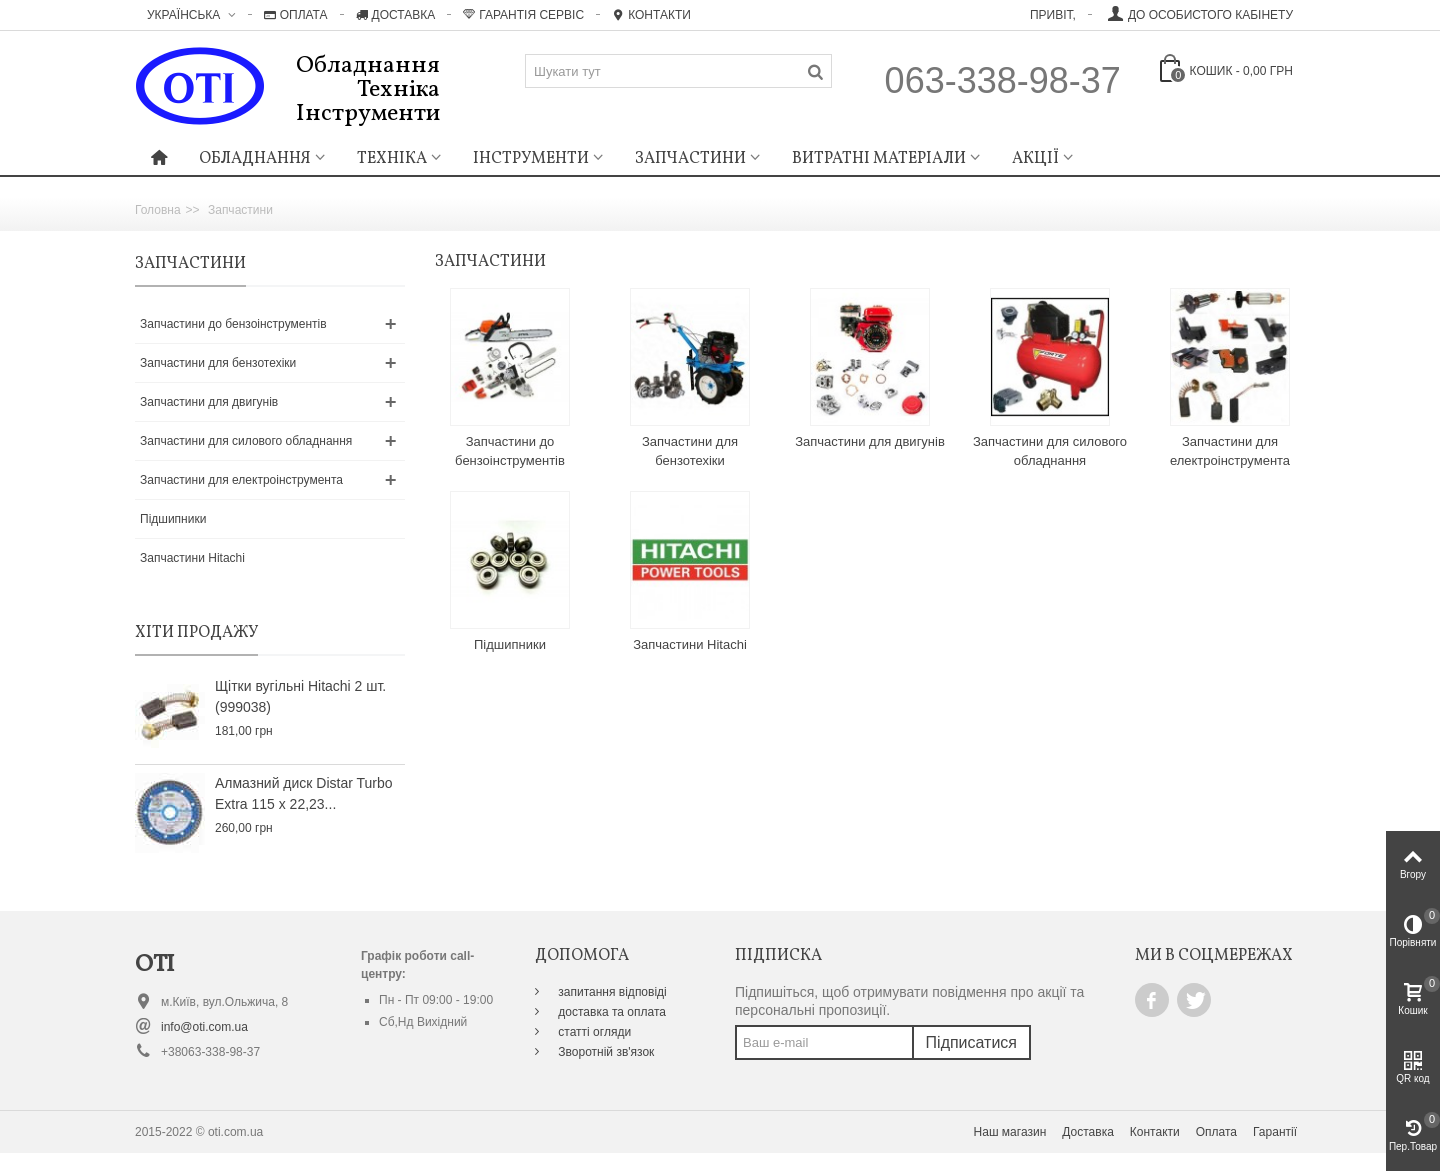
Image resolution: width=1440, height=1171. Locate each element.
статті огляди (593, 1032)
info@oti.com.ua (204, 1027)
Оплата (296, 15)
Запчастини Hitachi (192, 558)
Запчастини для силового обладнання (246, 441)
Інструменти (531, 159)
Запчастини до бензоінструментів (233, 324)
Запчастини (690, 159)
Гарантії (1275, 1132)
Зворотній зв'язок (604, 1052)
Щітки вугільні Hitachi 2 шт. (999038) (300, 696)
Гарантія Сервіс (523, 15)
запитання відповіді (611, 992)
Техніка (392, 159)
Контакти (651, 15)
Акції (1035, 159)
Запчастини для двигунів (209, 402)
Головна (158, 210)
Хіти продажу (196, 633)
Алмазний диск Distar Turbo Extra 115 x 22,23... (304, 793)
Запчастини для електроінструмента (241, 480)
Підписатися (971, 1042)
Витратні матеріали (879, 159)
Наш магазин (1010, 1132)
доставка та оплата (610, 1012)
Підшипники (173, 519)
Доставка (396, 15)
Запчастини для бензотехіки (218, 363)
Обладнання (255, 159)
